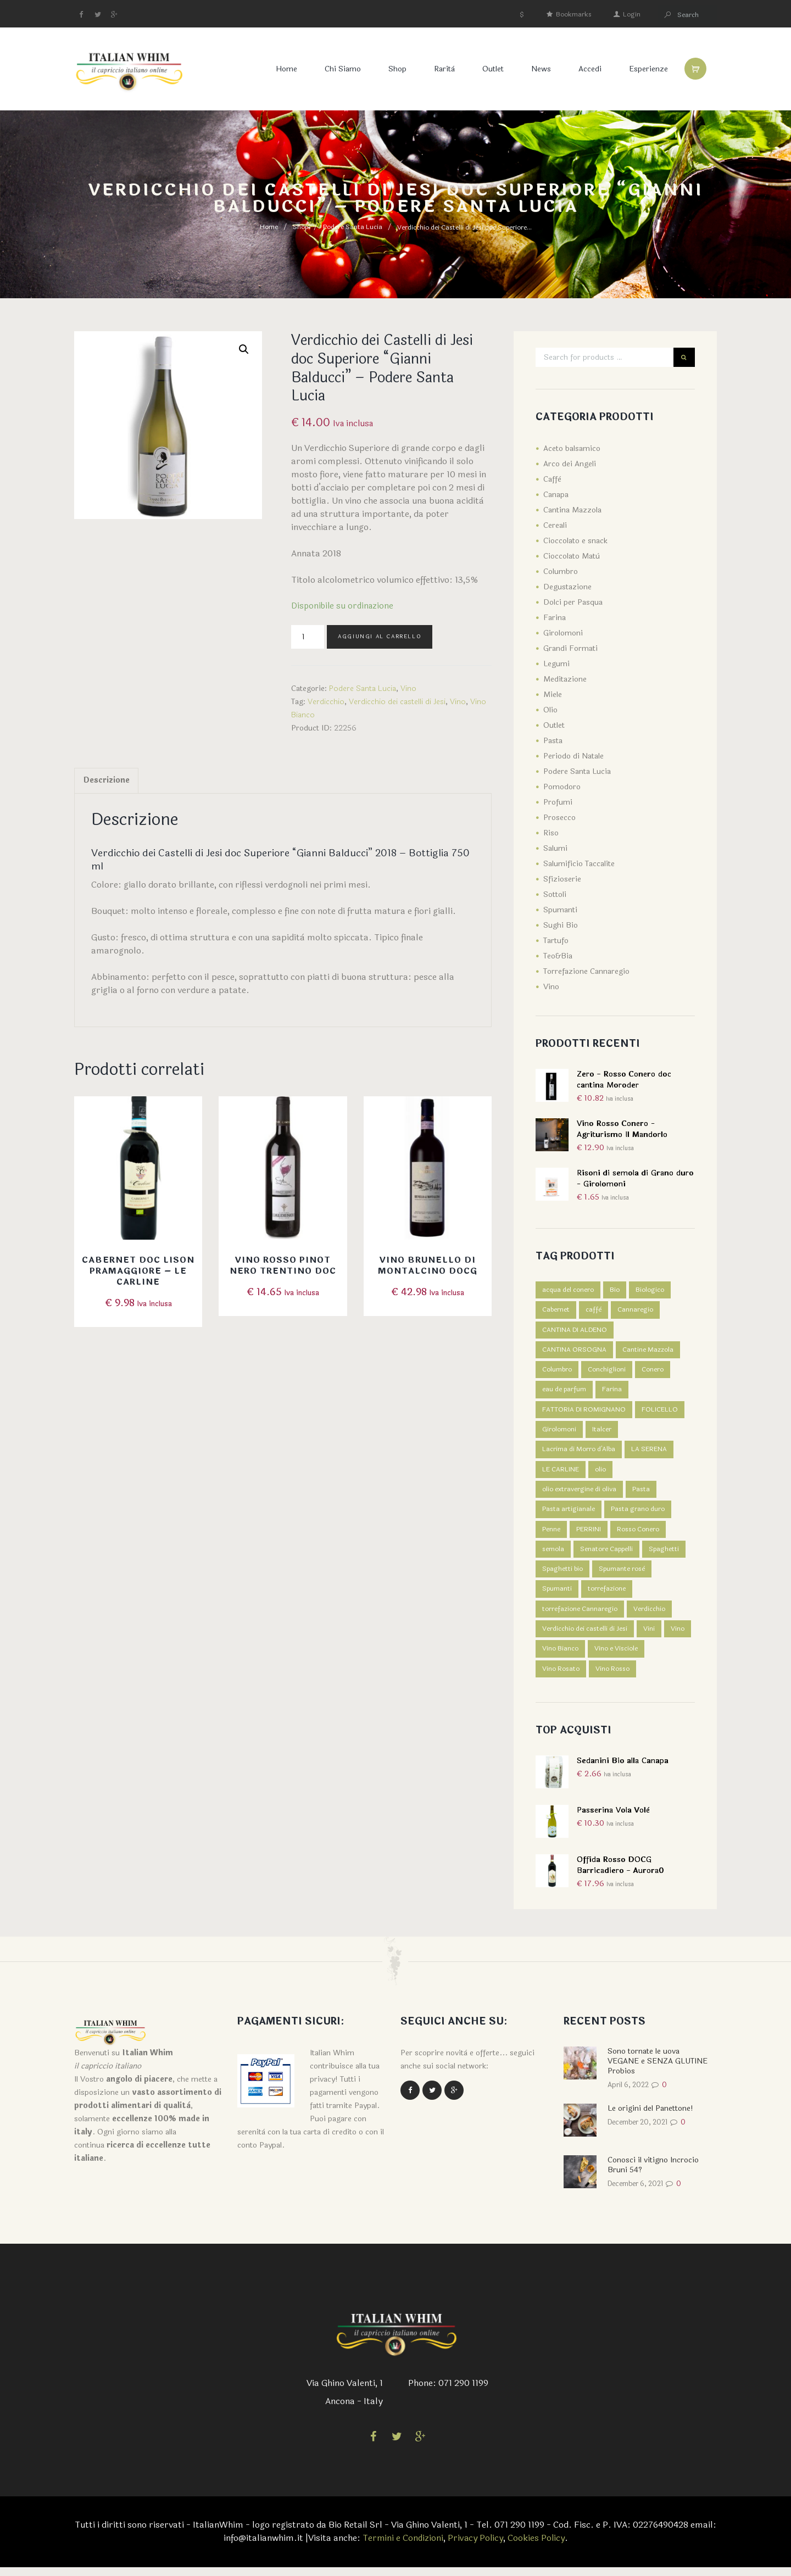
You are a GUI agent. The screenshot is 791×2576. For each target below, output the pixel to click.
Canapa (556, 494)
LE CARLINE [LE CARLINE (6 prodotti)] (560, 1473)
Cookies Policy (538, 2547)
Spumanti (560, 910)
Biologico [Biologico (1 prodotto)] (650, 1290)
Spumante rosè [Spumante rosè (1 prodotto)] (622, 1575)
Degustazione (567, 587)
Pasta (552, 740)
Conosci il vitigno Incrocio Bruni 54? (653, 2173)
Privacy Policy (475, 2547)
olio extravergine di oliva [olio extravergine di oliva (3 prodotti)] (579, 1493)
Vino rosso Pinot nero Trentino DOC (282, 1268)
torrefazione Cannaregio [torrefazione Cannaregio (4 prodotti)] (579, 1615)
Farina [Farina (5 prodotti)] (612, 1392)
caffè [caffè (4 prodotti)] (593, 1310)
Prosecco (559, 817)
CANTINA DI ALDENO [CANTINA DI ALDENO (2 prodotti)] (574, 1331)
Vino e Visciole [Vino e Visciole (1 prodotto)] (616, 1656)
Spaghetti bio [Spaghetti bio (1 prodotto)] (562, 1575)
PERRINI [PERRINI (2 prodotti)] (588, 1534)
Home (282, 69)
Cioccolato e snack (575, 541)
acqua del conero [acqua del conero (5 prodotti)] (568, 1290)
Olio (550, 710)
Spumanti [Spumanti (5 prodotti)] (557, 1595)
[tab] (108, 782)
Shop (393, 69)
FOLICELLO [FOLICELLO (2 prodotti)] (660, 1412)
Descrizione (109, 782)
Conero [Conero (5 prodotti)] (653, 1371)
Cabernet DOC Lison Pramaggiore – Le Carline (138, 1273)
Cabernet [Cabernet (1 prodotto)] (556, 1310)
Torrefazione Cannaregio (586, 971)
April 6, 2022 (631, 2093)
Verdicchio (326, 701)
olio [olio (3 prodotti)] (600, 1473)
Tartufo (556, 940)
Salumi (555, 848)
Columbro (560, 571)
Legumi (556, 664)
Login (631, 14)
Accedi (585, 69)
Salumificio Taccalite (579, 863)
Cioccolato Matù (571, 556)
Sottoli (554, 894)
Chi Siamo (338, 69)
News (537, 69)
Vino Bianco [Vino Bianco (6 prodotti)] (560, 1656)
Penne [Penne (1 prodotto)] (551, 1534)
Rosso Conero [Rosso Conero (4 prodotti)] (638, 1534)
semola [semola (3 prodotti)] (553, 1554)
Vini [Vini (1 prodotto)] (649, 1636)
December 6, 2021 (640, 2192)
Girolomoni (563, 633)
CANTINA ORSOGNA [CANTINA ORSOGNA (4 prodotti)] (574, 1351)
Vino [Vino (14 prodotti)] (677, 1636)
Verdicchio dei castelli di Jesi (397, 701)
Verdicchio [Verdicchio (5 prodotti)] (649, 1615)
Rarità (440, 69)
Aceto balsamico (571, 448)
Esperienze (644, 69)
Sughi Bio (560, 925)
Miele (552, 694)
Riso (551, 833)
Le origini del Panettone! (650, 2116)
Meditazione (565, 679)
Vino (408, 688)
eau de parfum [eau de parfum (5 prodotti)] (564, 1392)
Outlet (488, 69)
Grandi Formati (570, 648)
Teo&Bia (557, 956)
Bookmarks (574, 14)
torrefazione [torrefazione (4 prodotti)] (607, 1595)
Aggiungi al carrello (379, 636)
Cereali (555, 525)
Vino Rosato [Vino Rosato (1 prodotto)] (561, 1676)
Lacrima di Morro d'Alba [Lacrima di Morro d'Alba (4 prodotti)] (578, 1453)
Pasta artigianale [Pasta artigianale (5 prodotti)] (568, 1514)
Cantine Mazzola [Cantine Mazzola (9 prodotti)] (647, 1351)
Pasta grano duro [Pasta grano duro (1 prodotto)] (638, 1514)
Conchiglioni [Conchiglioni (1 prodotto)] (607, 1371)
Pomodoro (562, 787)
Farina (554, 617)
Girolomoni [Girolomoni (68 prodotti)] (559, 1432)
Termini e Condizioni (401, 2547)
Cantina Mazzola (572, 510)
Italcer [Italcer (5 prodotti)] (601, 1432)
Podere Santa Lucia (352, 227)
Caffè (552, 479)
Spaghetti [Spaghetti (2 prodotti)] (664, 1554)
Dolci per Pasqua (573, 602)
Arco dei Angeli (569, 464)
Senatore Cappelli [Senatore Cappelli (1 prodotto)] (606, 1554)
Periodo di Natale (573, 756)
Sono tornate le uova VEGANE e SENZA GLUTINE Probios (658, 2068)
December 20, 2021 (642, 2131)
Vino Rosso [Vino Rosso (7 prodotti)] (612, 1676)
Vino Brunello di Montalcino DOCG (427, 1268)
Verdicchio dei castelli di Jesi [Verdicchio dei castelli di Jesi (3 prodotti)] (584, 1636)
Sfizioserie (562, 879)
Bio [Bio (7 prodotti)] (615, 1290)
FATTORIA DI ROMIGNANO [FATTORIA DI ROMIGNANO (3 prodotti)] (584, 1412)
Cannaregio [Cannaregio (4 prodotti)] (635, 1310)
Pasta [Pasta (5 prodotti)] (641, 1493)
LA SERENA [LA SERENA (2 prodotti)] (649, 1453)
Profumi (557, 802)
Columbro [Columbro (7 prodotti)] (557, 1371)
